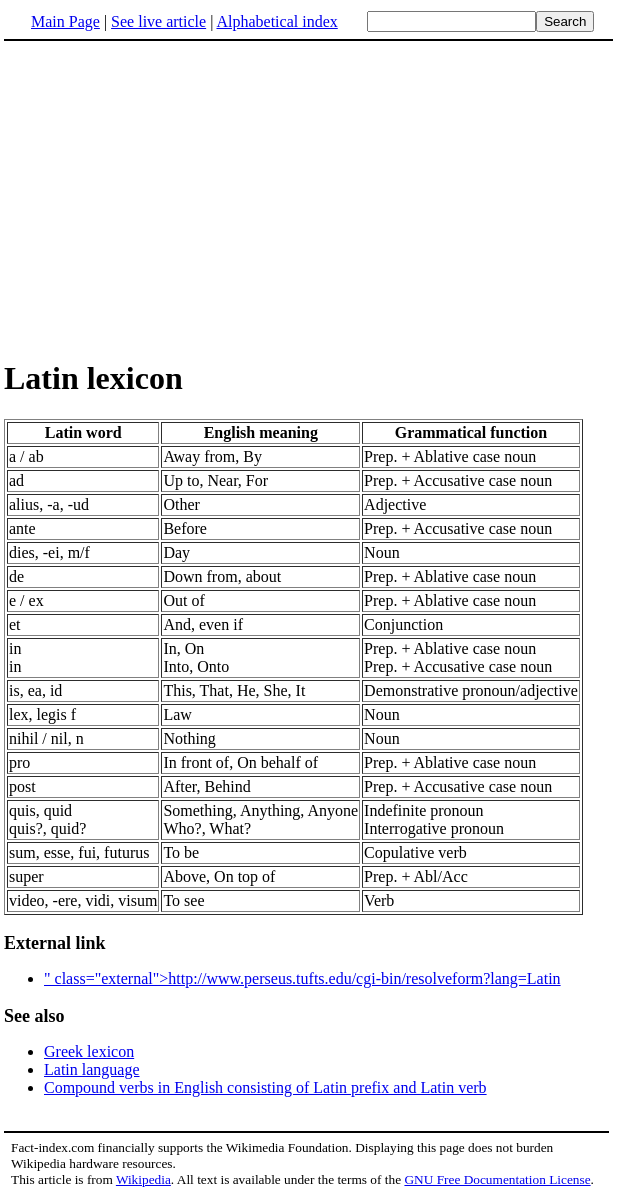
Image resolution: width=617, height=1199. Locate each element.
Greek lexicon (89, 1051)
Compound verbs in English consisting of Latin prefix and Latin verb (265, 1087)
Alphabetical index (276, 21)
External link (55, 943)
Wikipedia (143, 1179)
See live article (158, 21)
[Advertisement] (172, 199)
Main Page (65, 21)
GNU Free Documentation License (497, 1179)
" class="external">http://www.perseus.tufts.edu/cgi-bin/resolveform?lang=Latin (302, 978)
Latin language (92, 1069)
